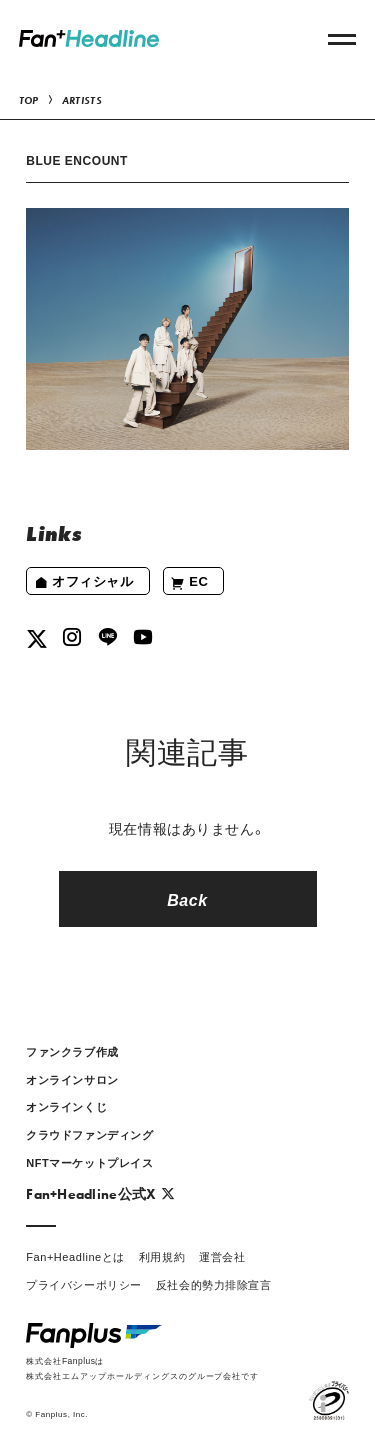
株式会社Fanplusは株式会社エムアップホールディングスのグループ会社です (142, 1367)
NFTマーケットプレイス (89, 1162)
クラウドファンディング (89, 1134)
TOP (29, 100)
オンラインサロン (72, 1079)
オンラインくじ (66, 1106)
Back (187, 899)
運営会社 (222, 1256)
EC (189, 582)
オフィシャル (83, 582)
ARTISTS (82, 100)
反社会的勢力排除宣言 (214, 1284)
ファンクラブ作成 (72, 1051)
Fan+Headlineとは (75, 1256)
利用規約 (162, 1256)
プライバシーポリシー (84, 1284)
